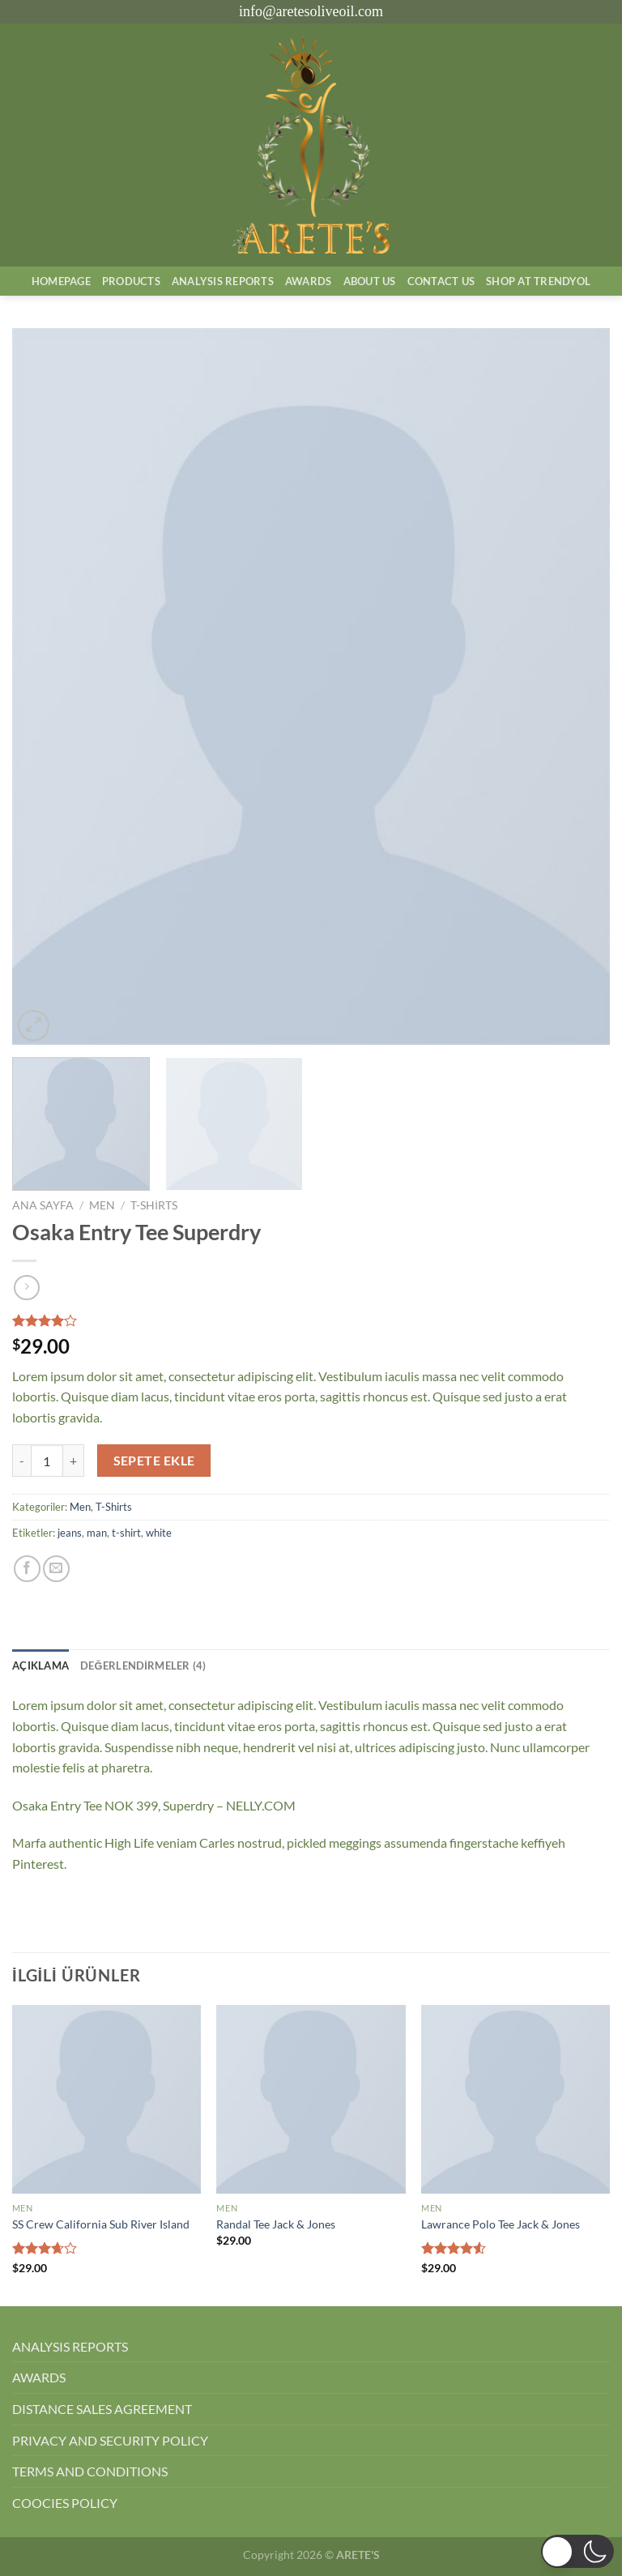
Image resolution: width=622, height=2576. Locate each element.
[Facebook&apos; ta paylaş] (27, 1568)
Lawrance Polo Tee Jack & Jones (500, 2224)
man (97, 1532)
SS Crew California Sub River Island (101, 2224)
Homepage (61, 281)
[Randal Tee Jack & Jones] (310, 2099)
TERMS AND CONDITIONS (90, 2471)
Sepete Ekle (154, 1460)
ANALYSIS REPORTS (70, 2346)
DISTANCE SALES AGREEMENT (102, 2408)
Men (102, 1205)
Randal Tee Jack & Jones (275, 2224)
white (159, 1532)
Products (131, 281)
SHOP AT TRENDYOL (538, 281)
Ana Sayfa (43, 1205)
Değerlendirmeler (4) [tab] (143, 1665)
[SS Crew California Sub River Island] (106, 2099)
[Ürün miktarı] (47, 1460)
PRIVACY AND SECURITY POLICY (110, 2440)
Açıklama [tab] (40, 1665)
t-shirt (126, 1532)
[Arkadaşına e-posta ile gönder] (56, 1568)
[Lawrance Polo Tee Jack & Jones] (515, 2099)
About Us (369, 281)
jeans (70, 1532)
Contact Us (441, 281)
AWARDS (39, 2377)
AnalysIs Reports (223, 281)
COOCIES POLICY (64, 2502)
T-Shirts (153, 1205)
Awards (308, 281)
